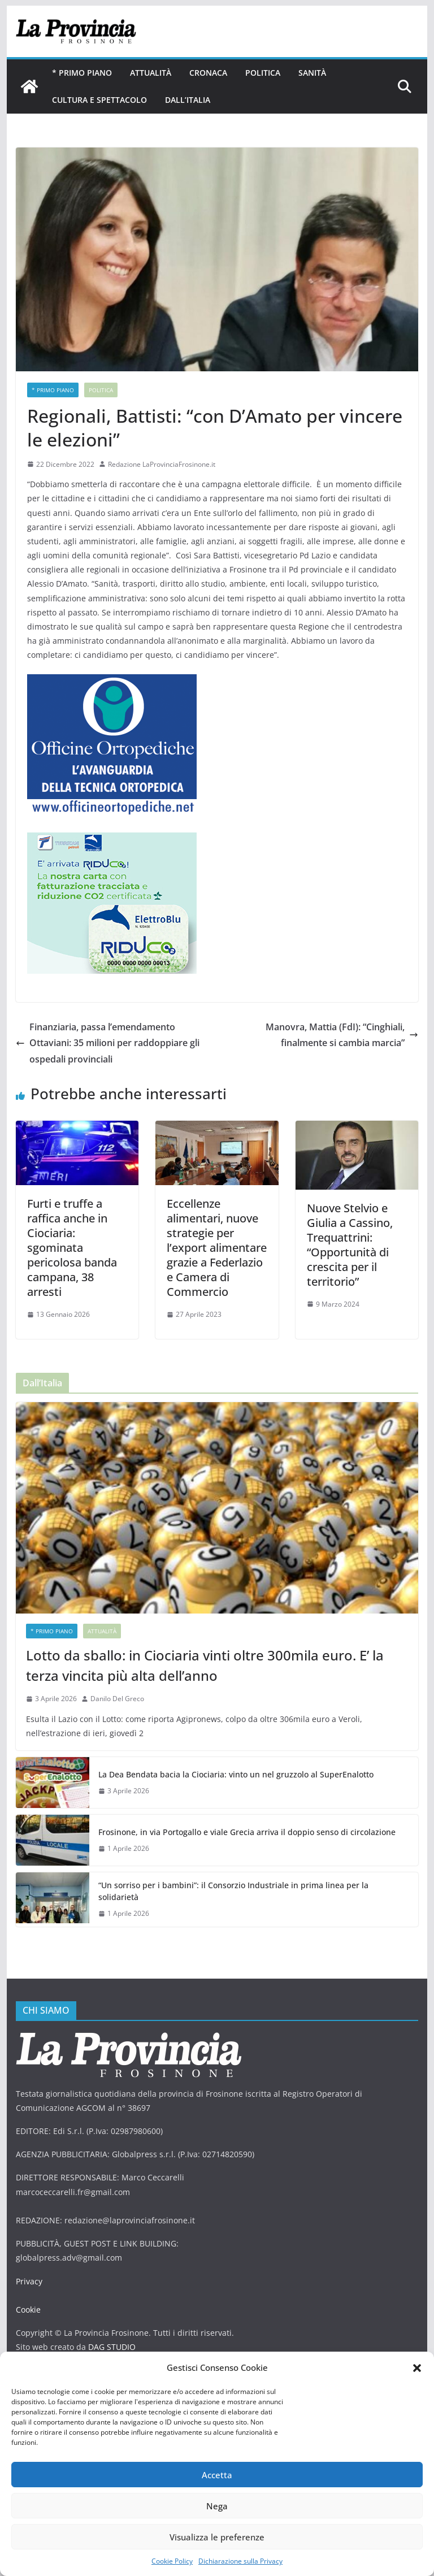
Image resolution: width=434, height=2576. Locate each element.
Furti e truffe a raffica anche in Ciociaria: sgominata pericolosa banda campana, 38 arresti (72, 1247)
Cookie (28, 2309)
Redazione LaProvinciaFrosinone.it (161, 464)
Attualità (150, 72)
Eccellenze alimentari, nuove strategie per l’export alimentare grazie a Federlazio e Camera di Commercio (217, 1247)
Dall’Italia (187, 99)
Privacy (29, 2281)
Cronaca (208, 72)
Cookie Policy (172, 2561)
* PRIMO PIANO (82, 72)
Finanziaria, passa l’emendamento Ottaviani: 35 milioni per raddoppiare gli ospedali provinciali (107, 1043)
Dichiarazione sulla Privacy (240, 2561)
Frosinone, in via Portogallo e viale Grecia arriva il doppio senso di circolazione (247, 1832)
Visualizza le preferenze (217, 2537)
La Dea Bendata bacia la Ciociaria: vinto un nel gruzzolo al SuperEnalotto (236, 1774)
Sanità (312, 72)
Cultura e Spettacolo (99, 99)
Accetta (217, 2474)
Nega (217, 2506)
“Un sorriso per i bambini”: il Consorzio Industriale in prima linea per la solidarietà (233, 1891)
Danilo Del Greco (117, 1698)
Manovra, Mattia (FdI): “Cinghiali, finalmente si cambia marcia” (342, 1035)
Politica (262, 72)
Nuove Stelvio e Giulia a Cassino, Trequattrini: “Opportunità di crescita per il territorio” (350, 1244)
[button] (417, 2368)
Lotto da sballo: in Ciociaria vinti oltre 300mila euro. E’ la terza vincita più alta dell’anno (205, 1665)
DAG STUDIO (112, 2346)
